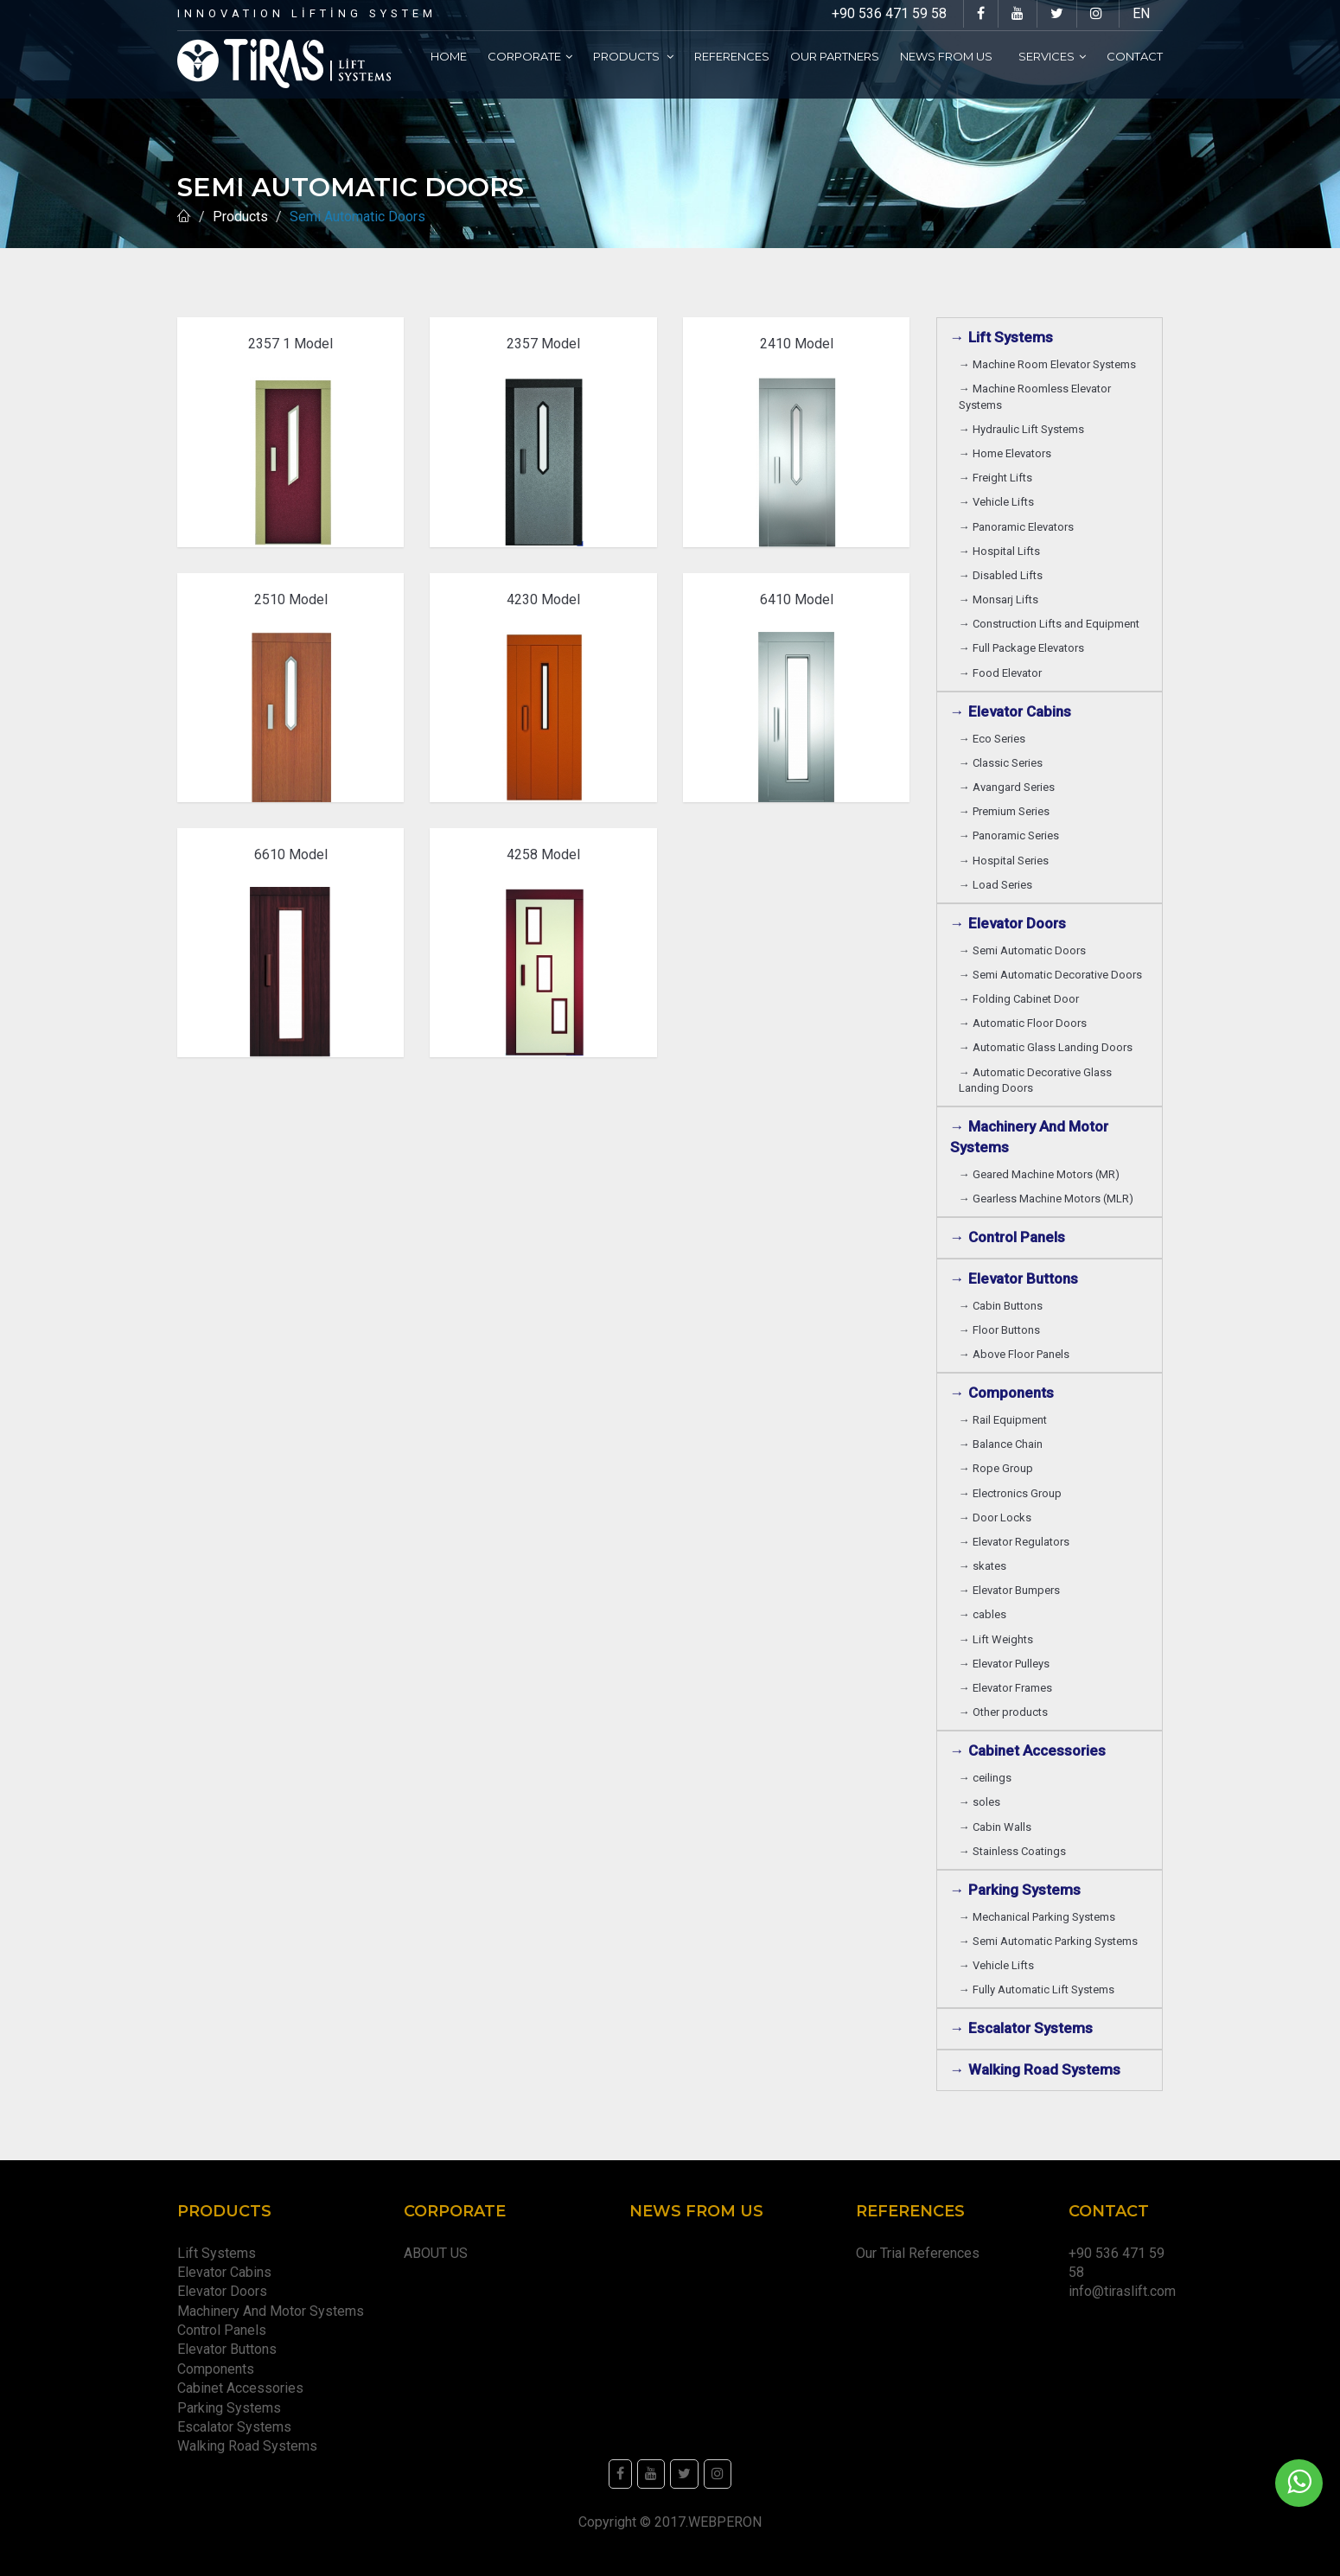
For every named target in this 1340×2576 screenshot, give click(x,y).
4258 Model (543, 854)
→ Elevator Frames (1008, 1687)
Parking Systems (229, 2408)
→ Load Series (998, 884)
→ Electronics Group (1013, 1493)
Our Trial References (917, 2253)
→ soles (979, 1801)
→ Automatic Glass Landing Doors (1048, 1047)
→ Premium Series (1007, 811)
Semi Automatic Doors (361, 216)
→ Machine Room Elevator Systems (1050, 364)
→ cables (982, 1614)
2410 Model (796, 343)
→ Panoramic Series (1011, 835)
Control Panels (221, 2330)
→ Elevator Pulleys (1007, 1663)
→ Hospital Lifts (1002, 551)
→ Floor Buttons (1002, 1329)
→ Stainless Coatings (1015, 1851)
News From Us (949, 56)
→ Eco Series (995, 738)
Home (449, 56)
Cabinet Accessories (243, 2388)
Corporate (530, 56)
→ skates (982, 1565)
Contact (1135, 56)
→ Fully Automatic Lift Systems (1039, 1989)
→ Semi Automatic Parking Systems (1051, 1941)
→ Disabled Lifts (1003, 575)
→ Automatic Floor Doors (1025, 1023)
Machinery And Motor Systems (274, 2311)
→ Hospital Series (1006, 860)
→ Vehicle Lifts (999, 501)
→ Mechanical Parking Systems (1039, 1916)
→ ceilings (988, 1777)
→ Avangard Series (1009, 787)
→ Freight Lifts (998, 477)
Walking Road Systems (247, 2446)
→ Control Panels (1007, 1237)
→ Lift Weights (998, 1639)
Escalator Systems (234, 2427)
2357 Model (543, 343)
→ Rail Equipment (1003, 1419)
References (731, 56)
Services (1052, 56)
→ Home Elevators (1007, 453)
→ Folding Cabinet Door (1021, 998)
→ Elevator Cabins (1014, 711)
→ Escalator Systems (1021, 2028)
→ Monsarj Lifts (1001, 599)
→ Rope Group (998, 1468)
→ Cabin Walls (998, 1826)
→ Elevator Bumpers (1012, 1590)
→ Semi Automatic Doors (1025, 950)
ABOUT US (436, 2253)
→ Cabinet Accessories (1031, 1750)
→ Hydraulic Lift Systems (1024, 429)
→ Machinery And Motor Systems (1029, 1137)
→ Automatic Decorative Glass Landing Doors (1035, 1080)
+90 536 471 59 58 (889, 13)
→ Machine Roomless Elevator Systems (1035, 396)
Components (219, 2369)
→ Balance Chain (1003, 1444)
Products (633, 56)
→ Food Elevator (1000, 672)
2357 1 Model (290, 343)
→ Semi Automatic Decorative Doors (1053, 974)
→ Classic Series (1003, 762)
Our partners (834, 56)
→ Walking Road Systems (1035, 2069)
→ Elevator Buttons (1017, 1278)
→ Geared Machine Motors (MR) (1042, 1174)
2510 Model (291, 599)
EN (1141, 13)
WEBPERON (725, 2522)
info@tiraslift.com (1122, 2291)
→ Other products (1003, 1712)
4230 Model (543, 599)
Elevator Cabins (227, 2272)
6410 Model (796, 599)
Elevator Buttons (230, 2349)
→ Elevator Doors (1011, 923)
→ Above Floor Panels (1017, 1354)
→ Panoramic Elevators (1019, 526)
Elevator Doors (225, 2291)
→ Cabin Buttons (1003, 1305)
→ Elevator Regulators (1017, 1541)
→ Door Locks (998, 1517)
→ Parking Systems (1015, 1889)
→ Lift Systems (1001, 337)
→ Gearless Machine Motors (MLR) (1049, 1198)
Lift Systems (216, 2253)
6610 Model (291, 854)
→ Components (1005, 1392)
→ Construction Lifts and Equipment (1052, 623)
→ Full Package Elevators (1021, 647)
